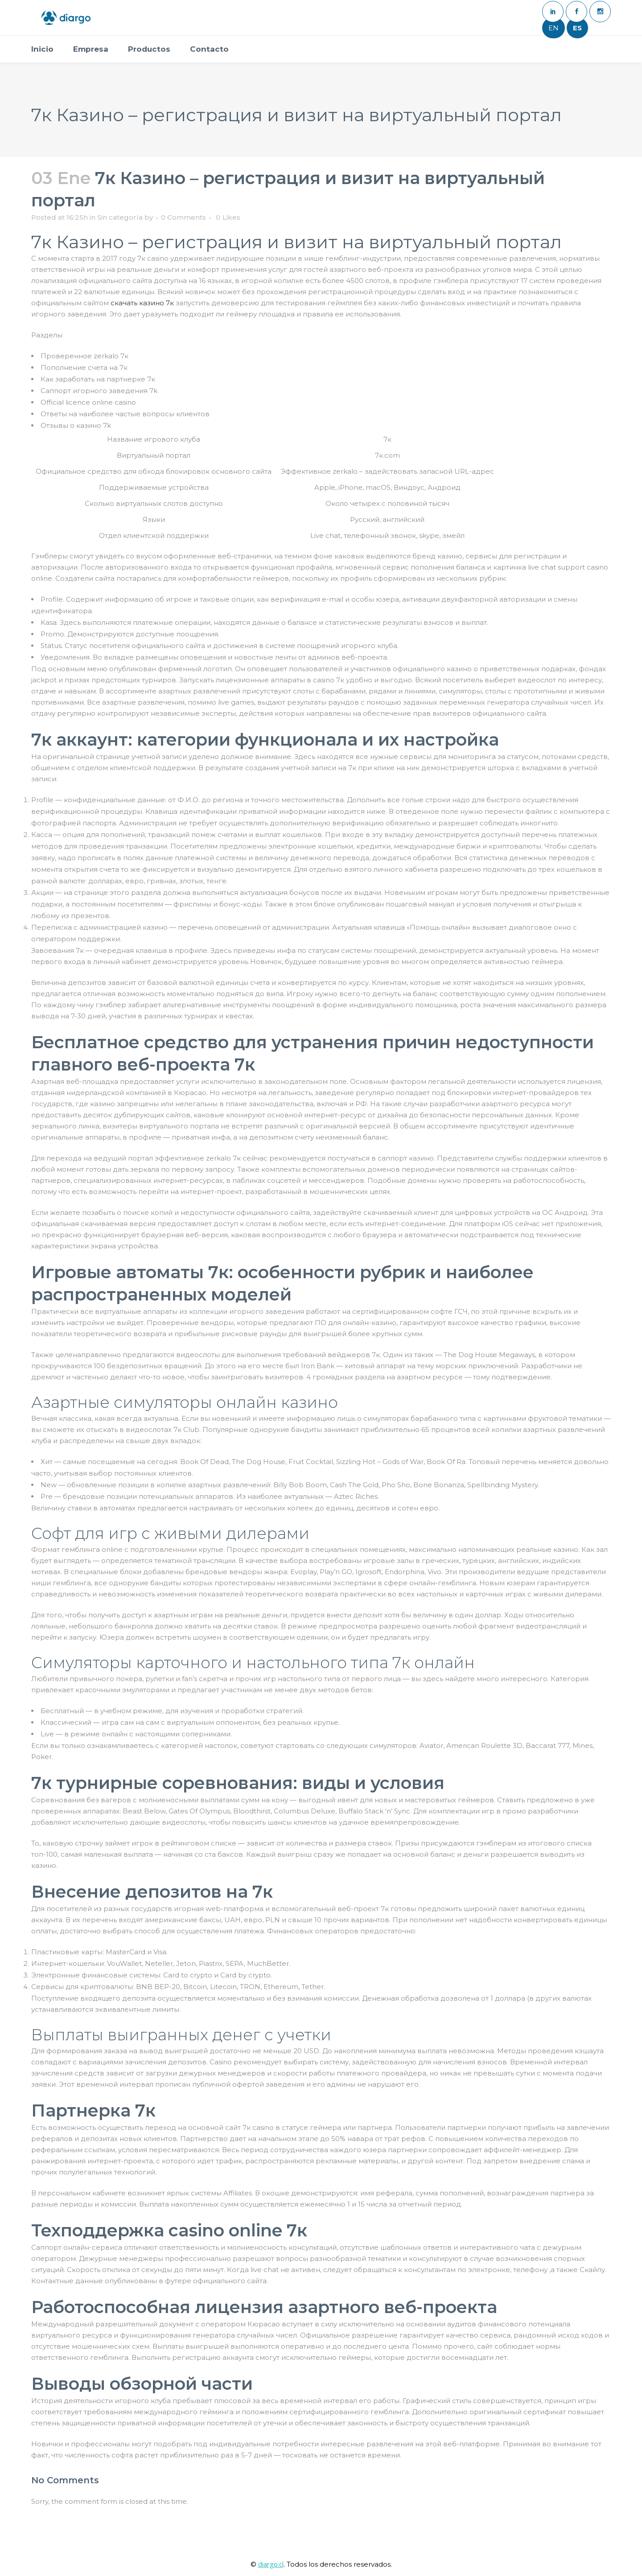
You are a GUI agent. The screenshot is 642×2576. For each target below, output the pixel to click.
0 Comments (183, 217)
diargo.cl (271, 2564)
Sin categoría (120, 217)
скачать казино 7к (142, 303)
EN (553, 28)
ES (577, 28)
